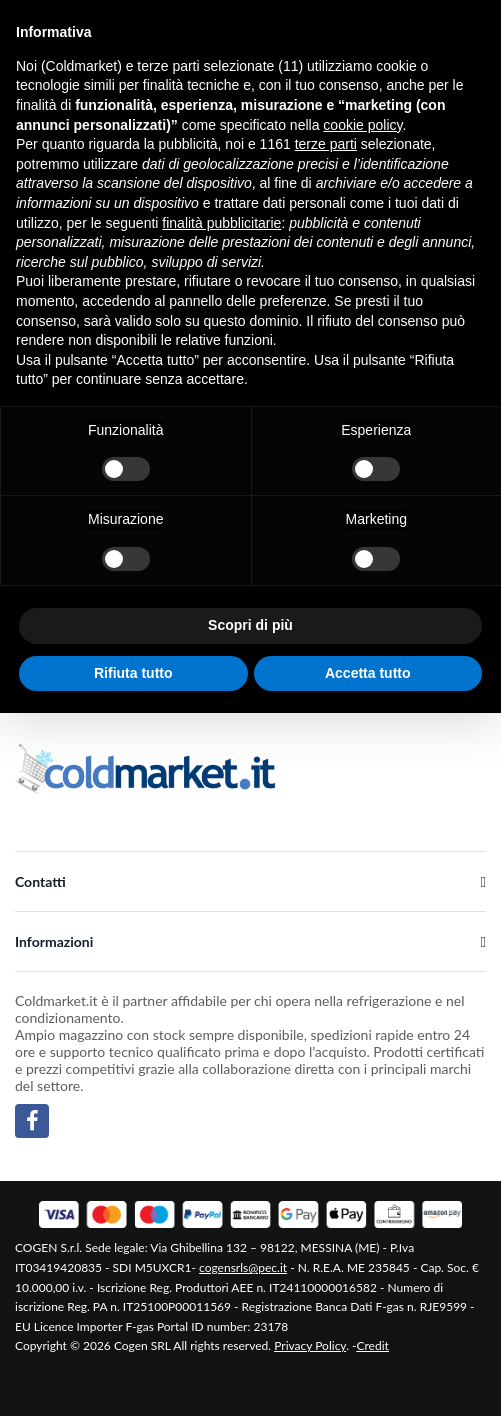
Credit (373, 1345)
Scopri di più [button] (250, 625)
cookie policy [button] (362, 125)
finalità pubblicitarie (221, 223)
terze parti (326, 144)
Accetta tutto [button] (368, 673)
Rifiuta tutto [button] (133, 673)
